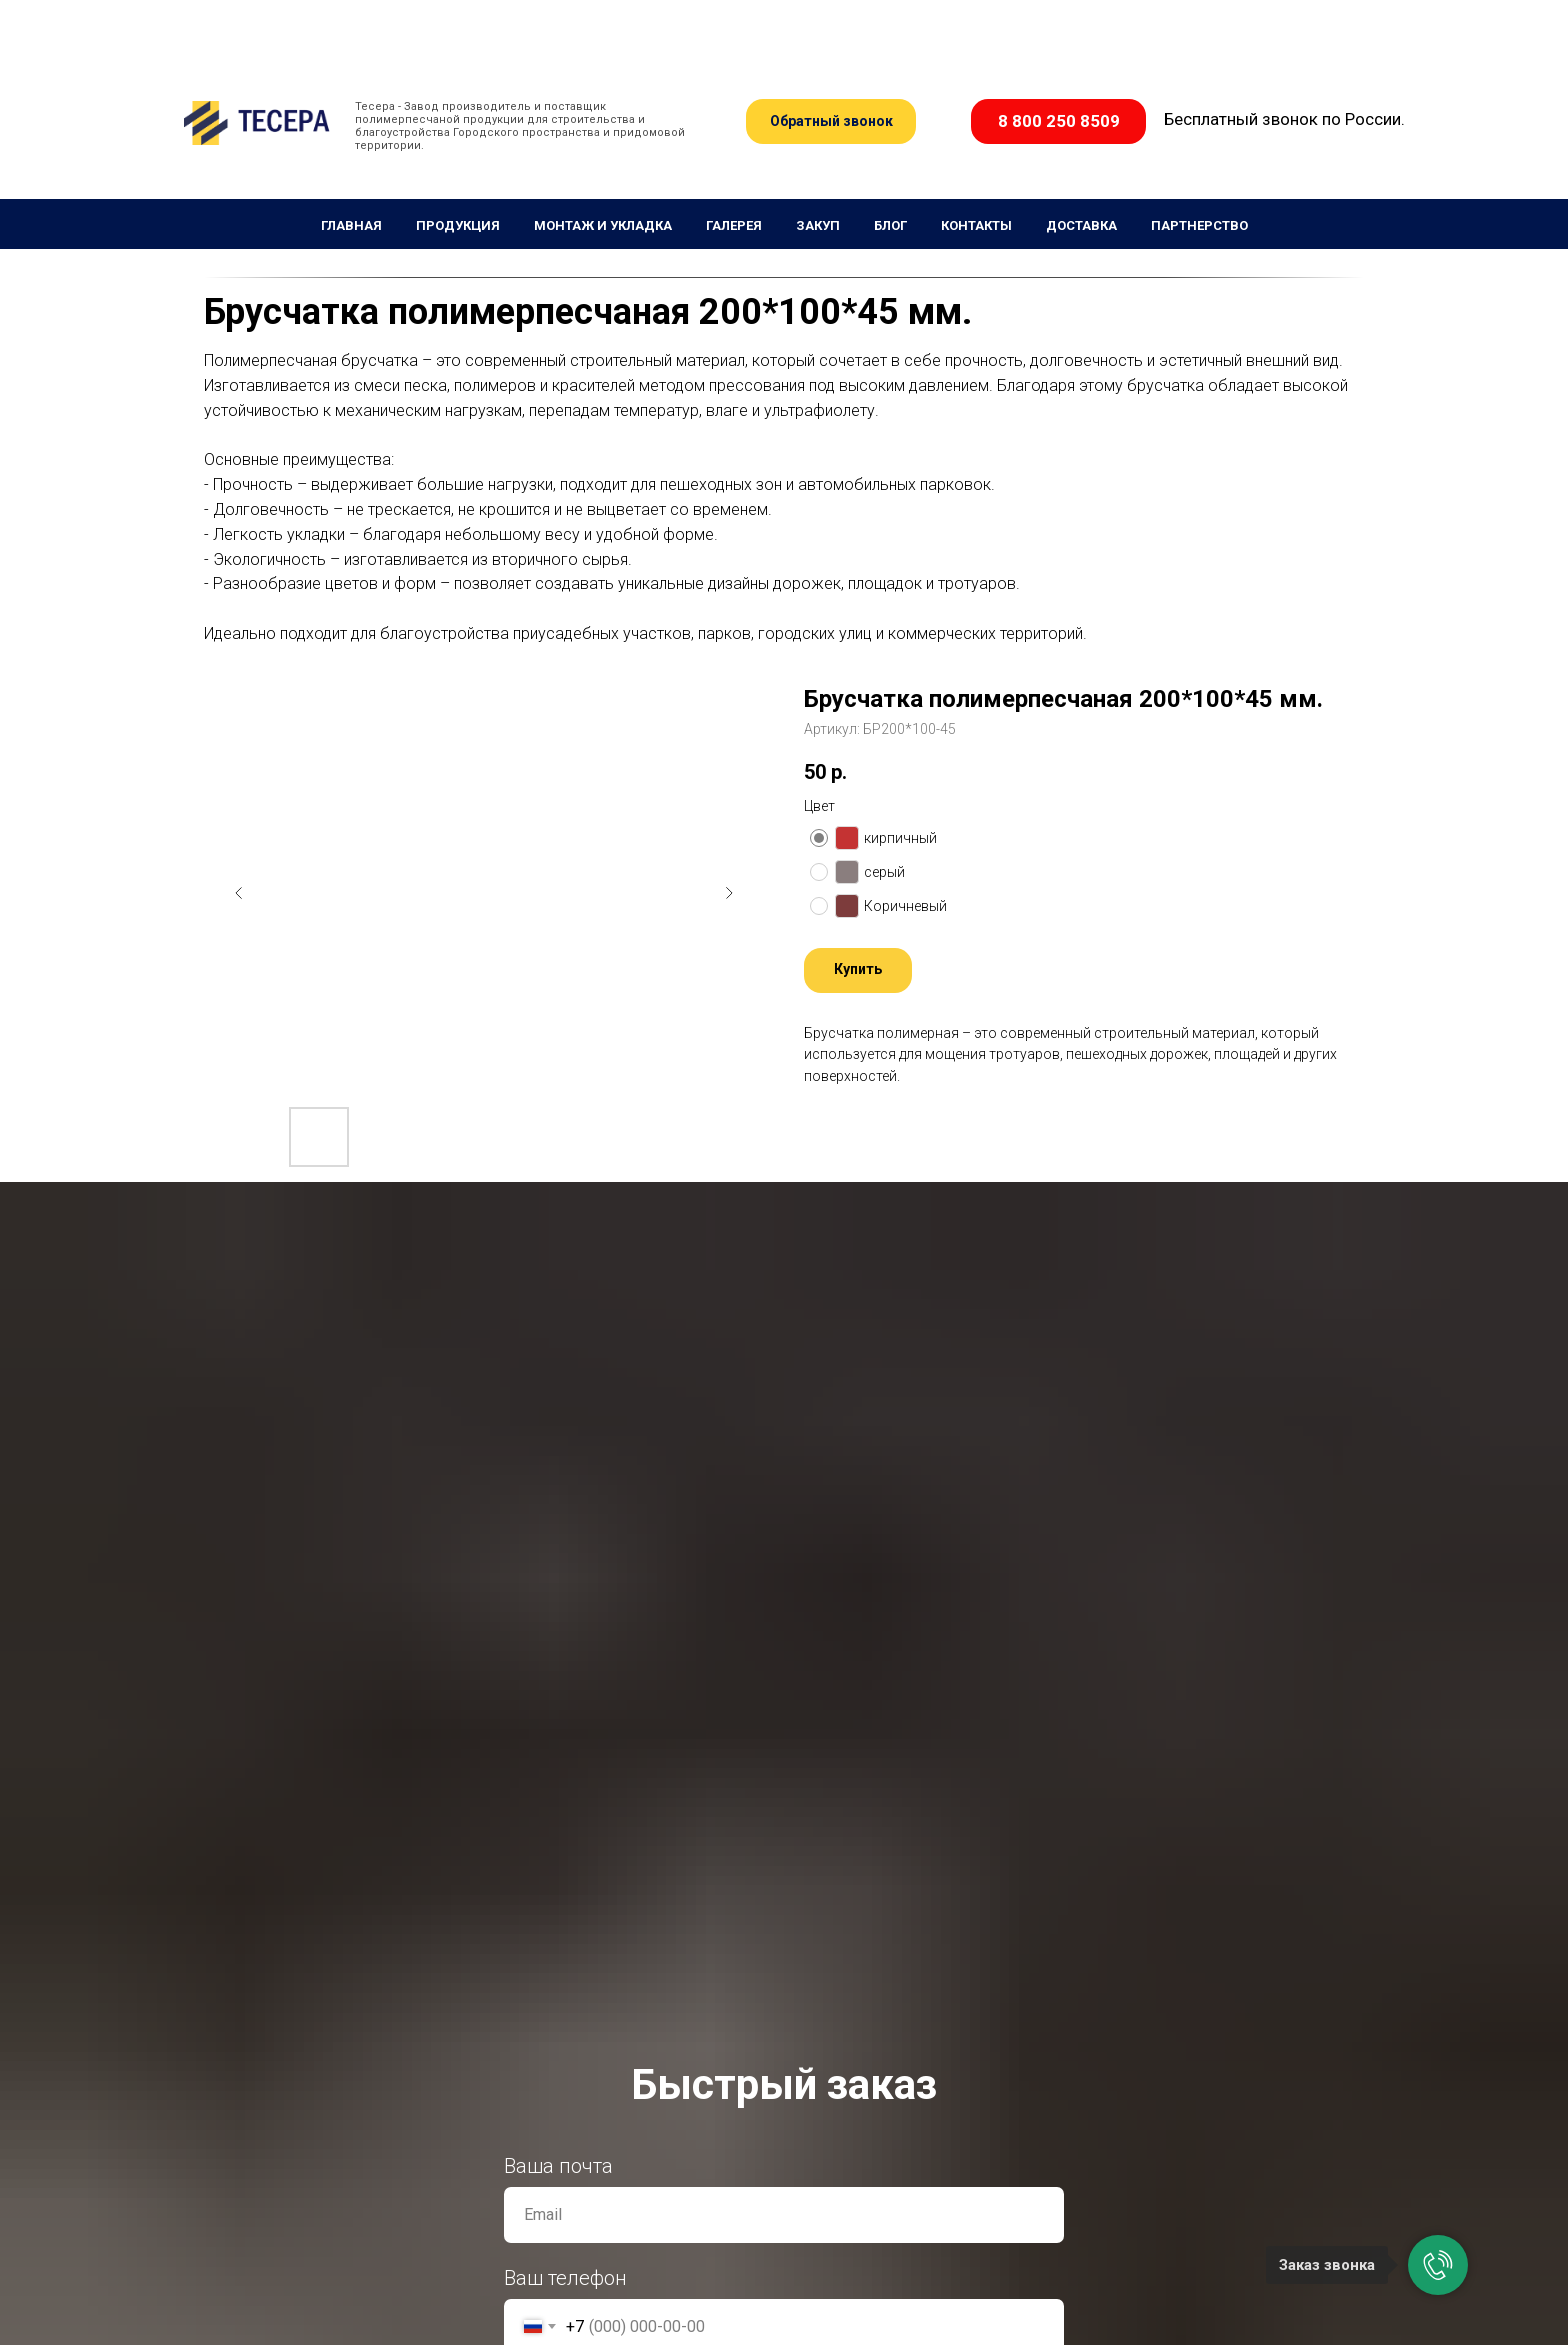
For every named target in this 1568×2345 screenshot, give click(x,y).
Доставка (1081, 225)
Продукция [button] (458, 225)
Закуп (818, 225)
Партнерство (1199, 225)
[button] (831, 121)
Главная (351, 225)
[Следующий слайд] (729, 893)
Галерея (734, 225)
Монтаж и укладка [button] (603, 225)
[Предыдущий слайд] (239, 893)
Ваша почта (558, 2166)
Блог (890, 225)
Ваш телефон (565, 2278)
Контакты (976, 225)
